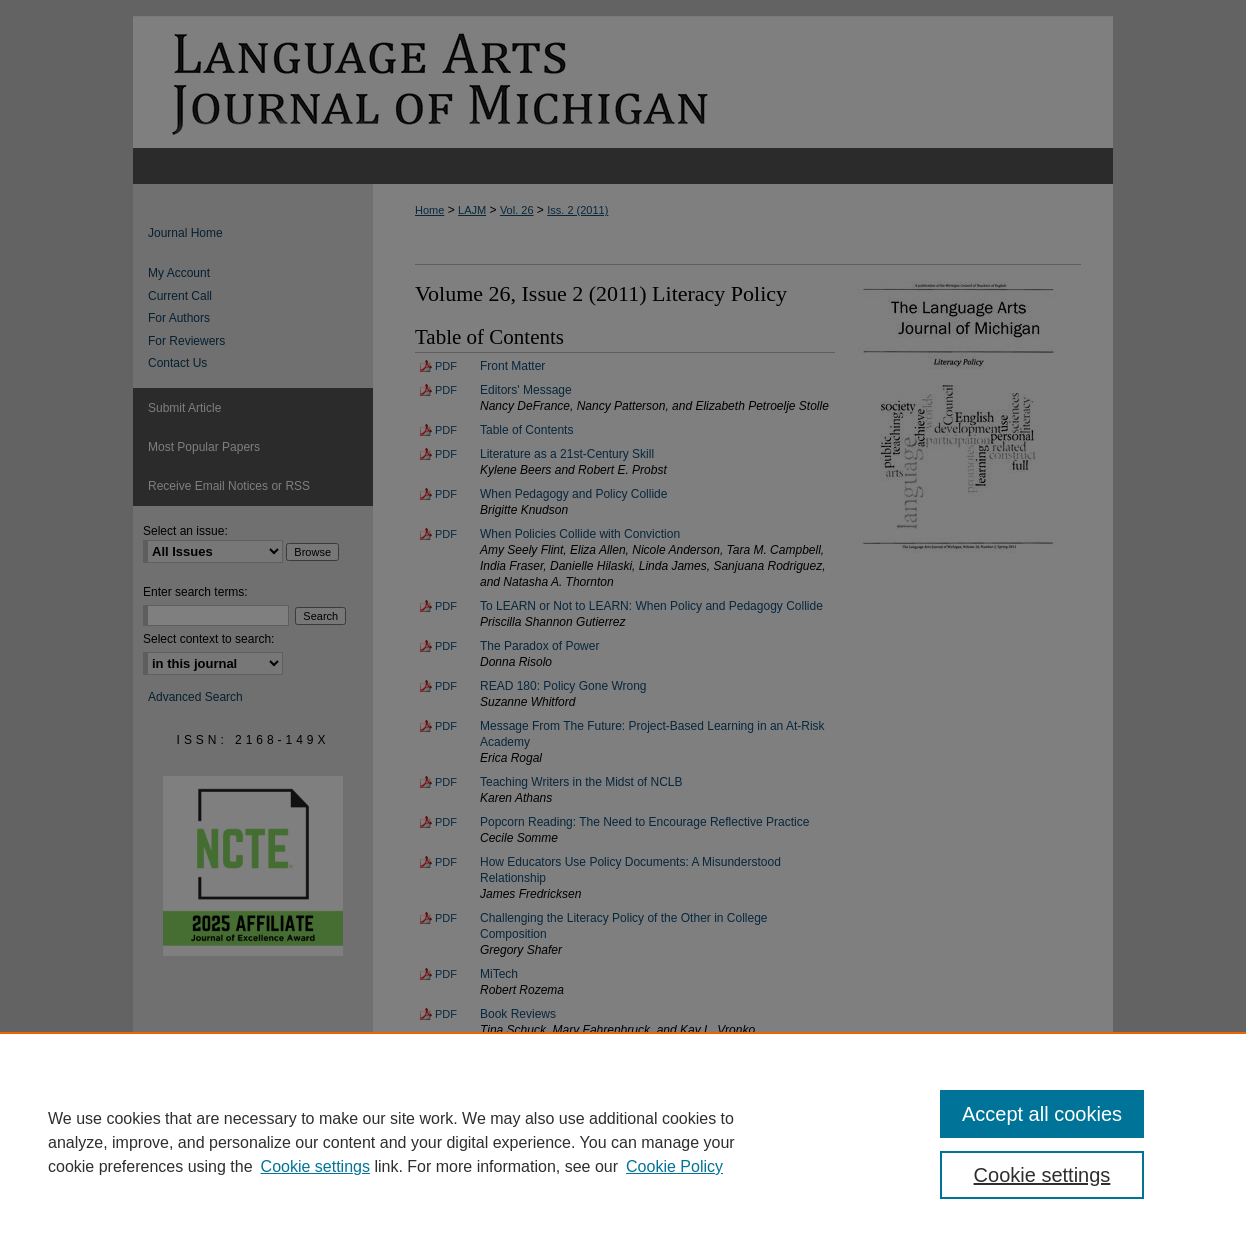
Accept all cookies (1042, 1114)
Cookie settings (315, 1166)
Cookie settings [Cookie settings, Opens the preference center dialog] (1042, 1175)
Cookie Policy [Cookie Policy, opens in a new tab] (674, 1166)
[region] (623, 1142)
